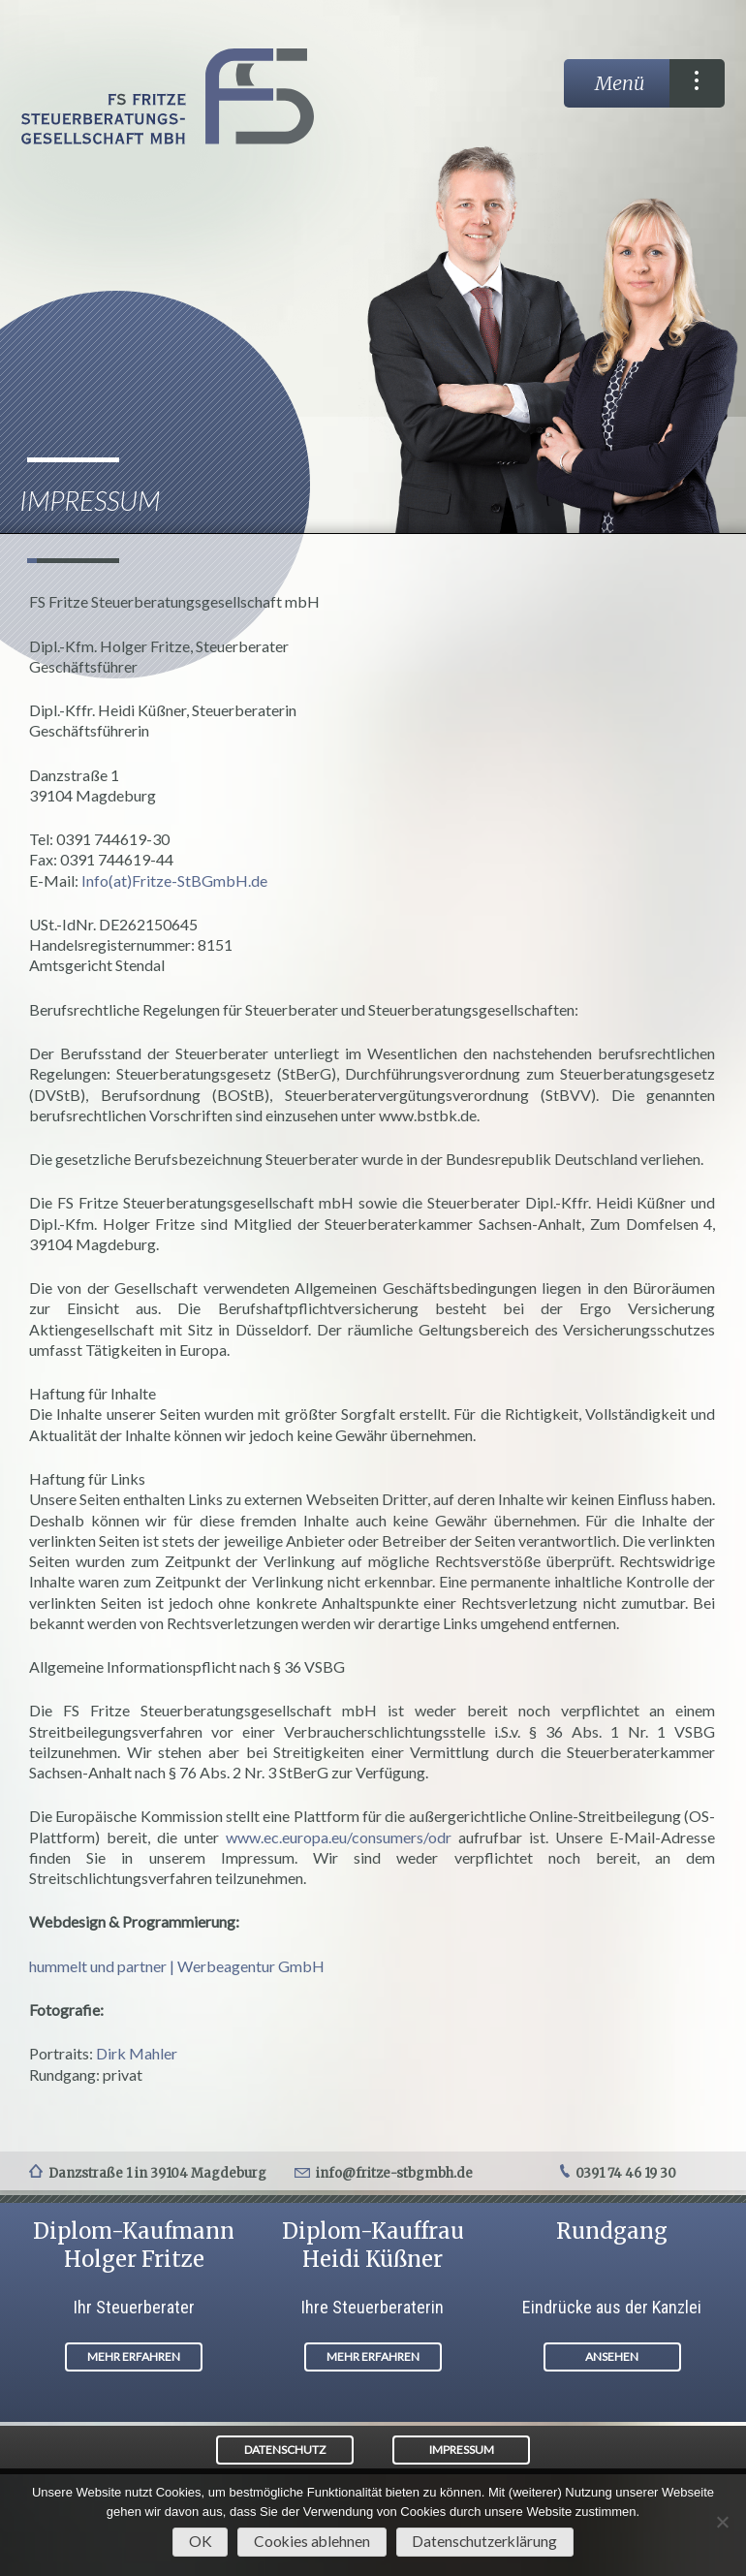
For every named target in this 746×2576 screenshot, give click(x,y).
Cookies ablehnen (312, 2541)
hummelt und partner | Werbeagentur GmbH (177, 1966)
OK (200, 2541)
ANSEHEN (611, 2356)
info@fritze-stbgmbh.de (394, 2173)
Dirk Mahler (136, 2053)
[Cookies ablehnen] (721, 2521)
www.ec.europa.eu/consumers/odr (338, 1837)
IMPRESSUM (461, 2449)
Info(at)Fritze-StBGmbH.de (174, 880)
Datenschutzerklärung (484, 2541)
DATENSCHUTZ (285, 2449)
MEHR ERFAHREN (133, 2356)
